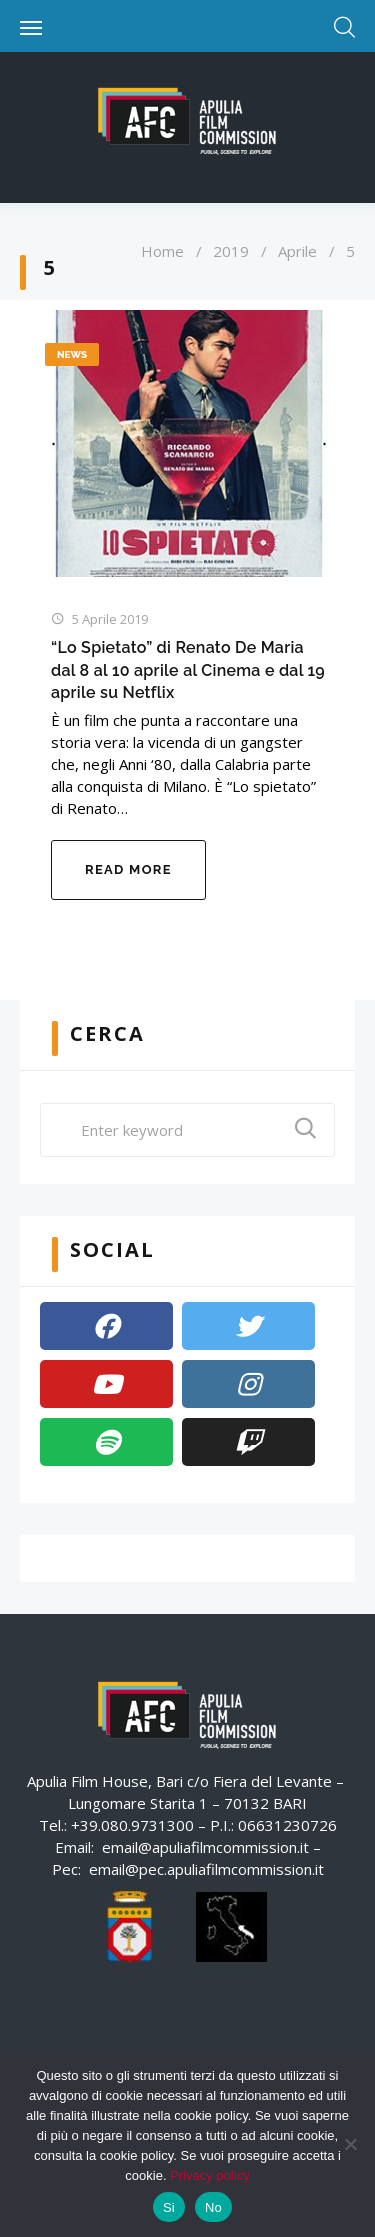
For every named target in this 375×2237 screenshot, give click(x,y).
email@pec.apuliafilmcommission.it (206, 1869)
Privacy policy (209, 2175)
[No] (350, 2144)
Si (169, 2207)
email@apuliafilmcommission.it (205, 1847)
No (213, 2207)
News (72, 354)
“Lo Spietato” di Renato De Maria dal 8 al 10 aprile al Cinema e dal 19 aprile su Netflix (188, 670)
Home (162, 251)
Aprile (297, 251)
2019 (231, 251)
